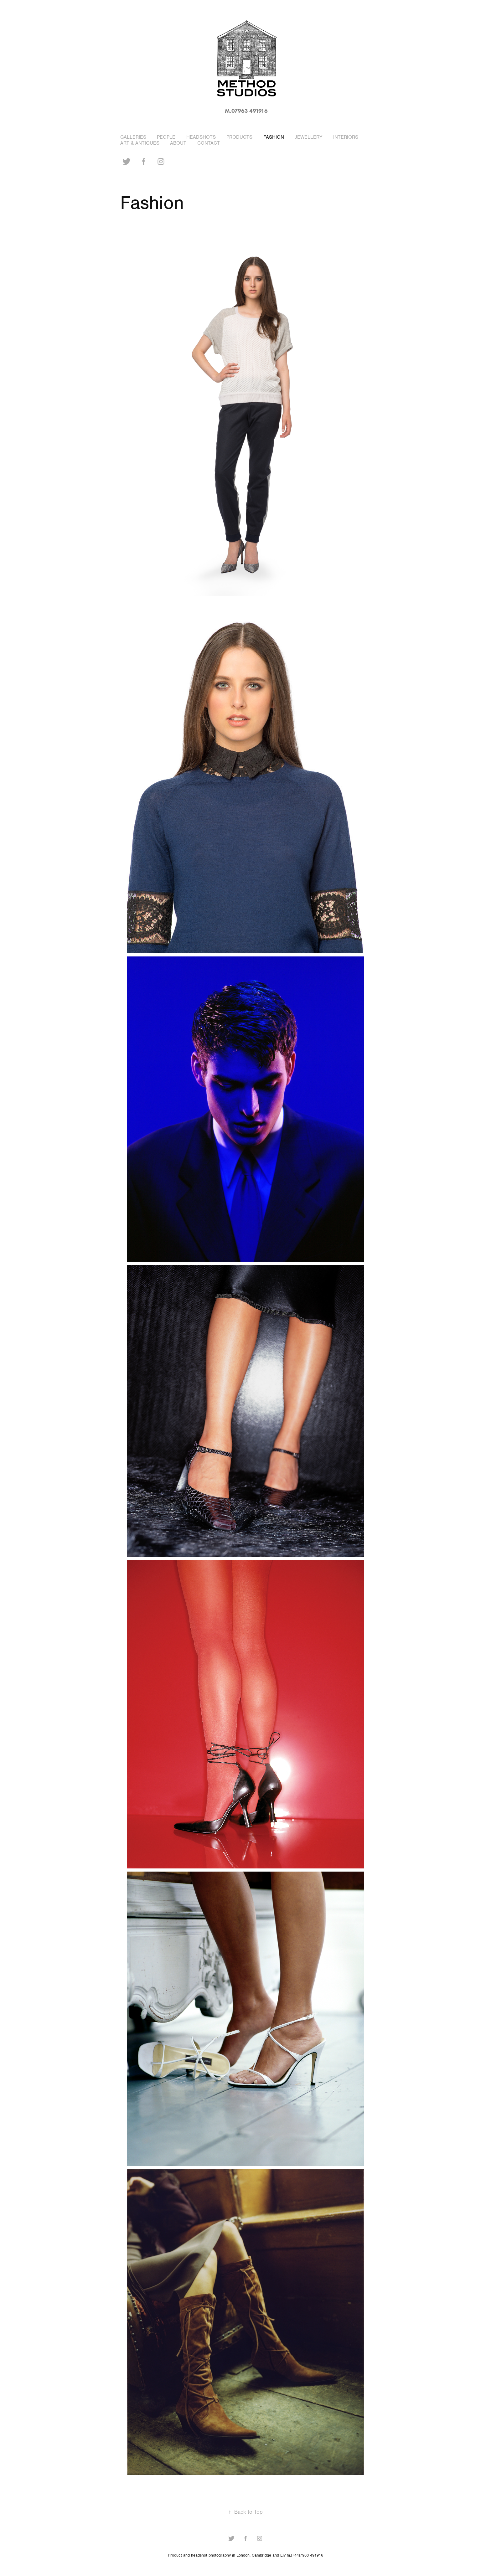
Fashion (273, 137)
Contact (208, 143)
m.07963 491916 (246, 110)
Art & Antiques (139, 143)
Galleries (133, 137)
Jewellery (308, 137)
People (166, 137)
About (178, 143)
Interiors (345, 137)
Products (239, 137)
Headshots (201, 137)
